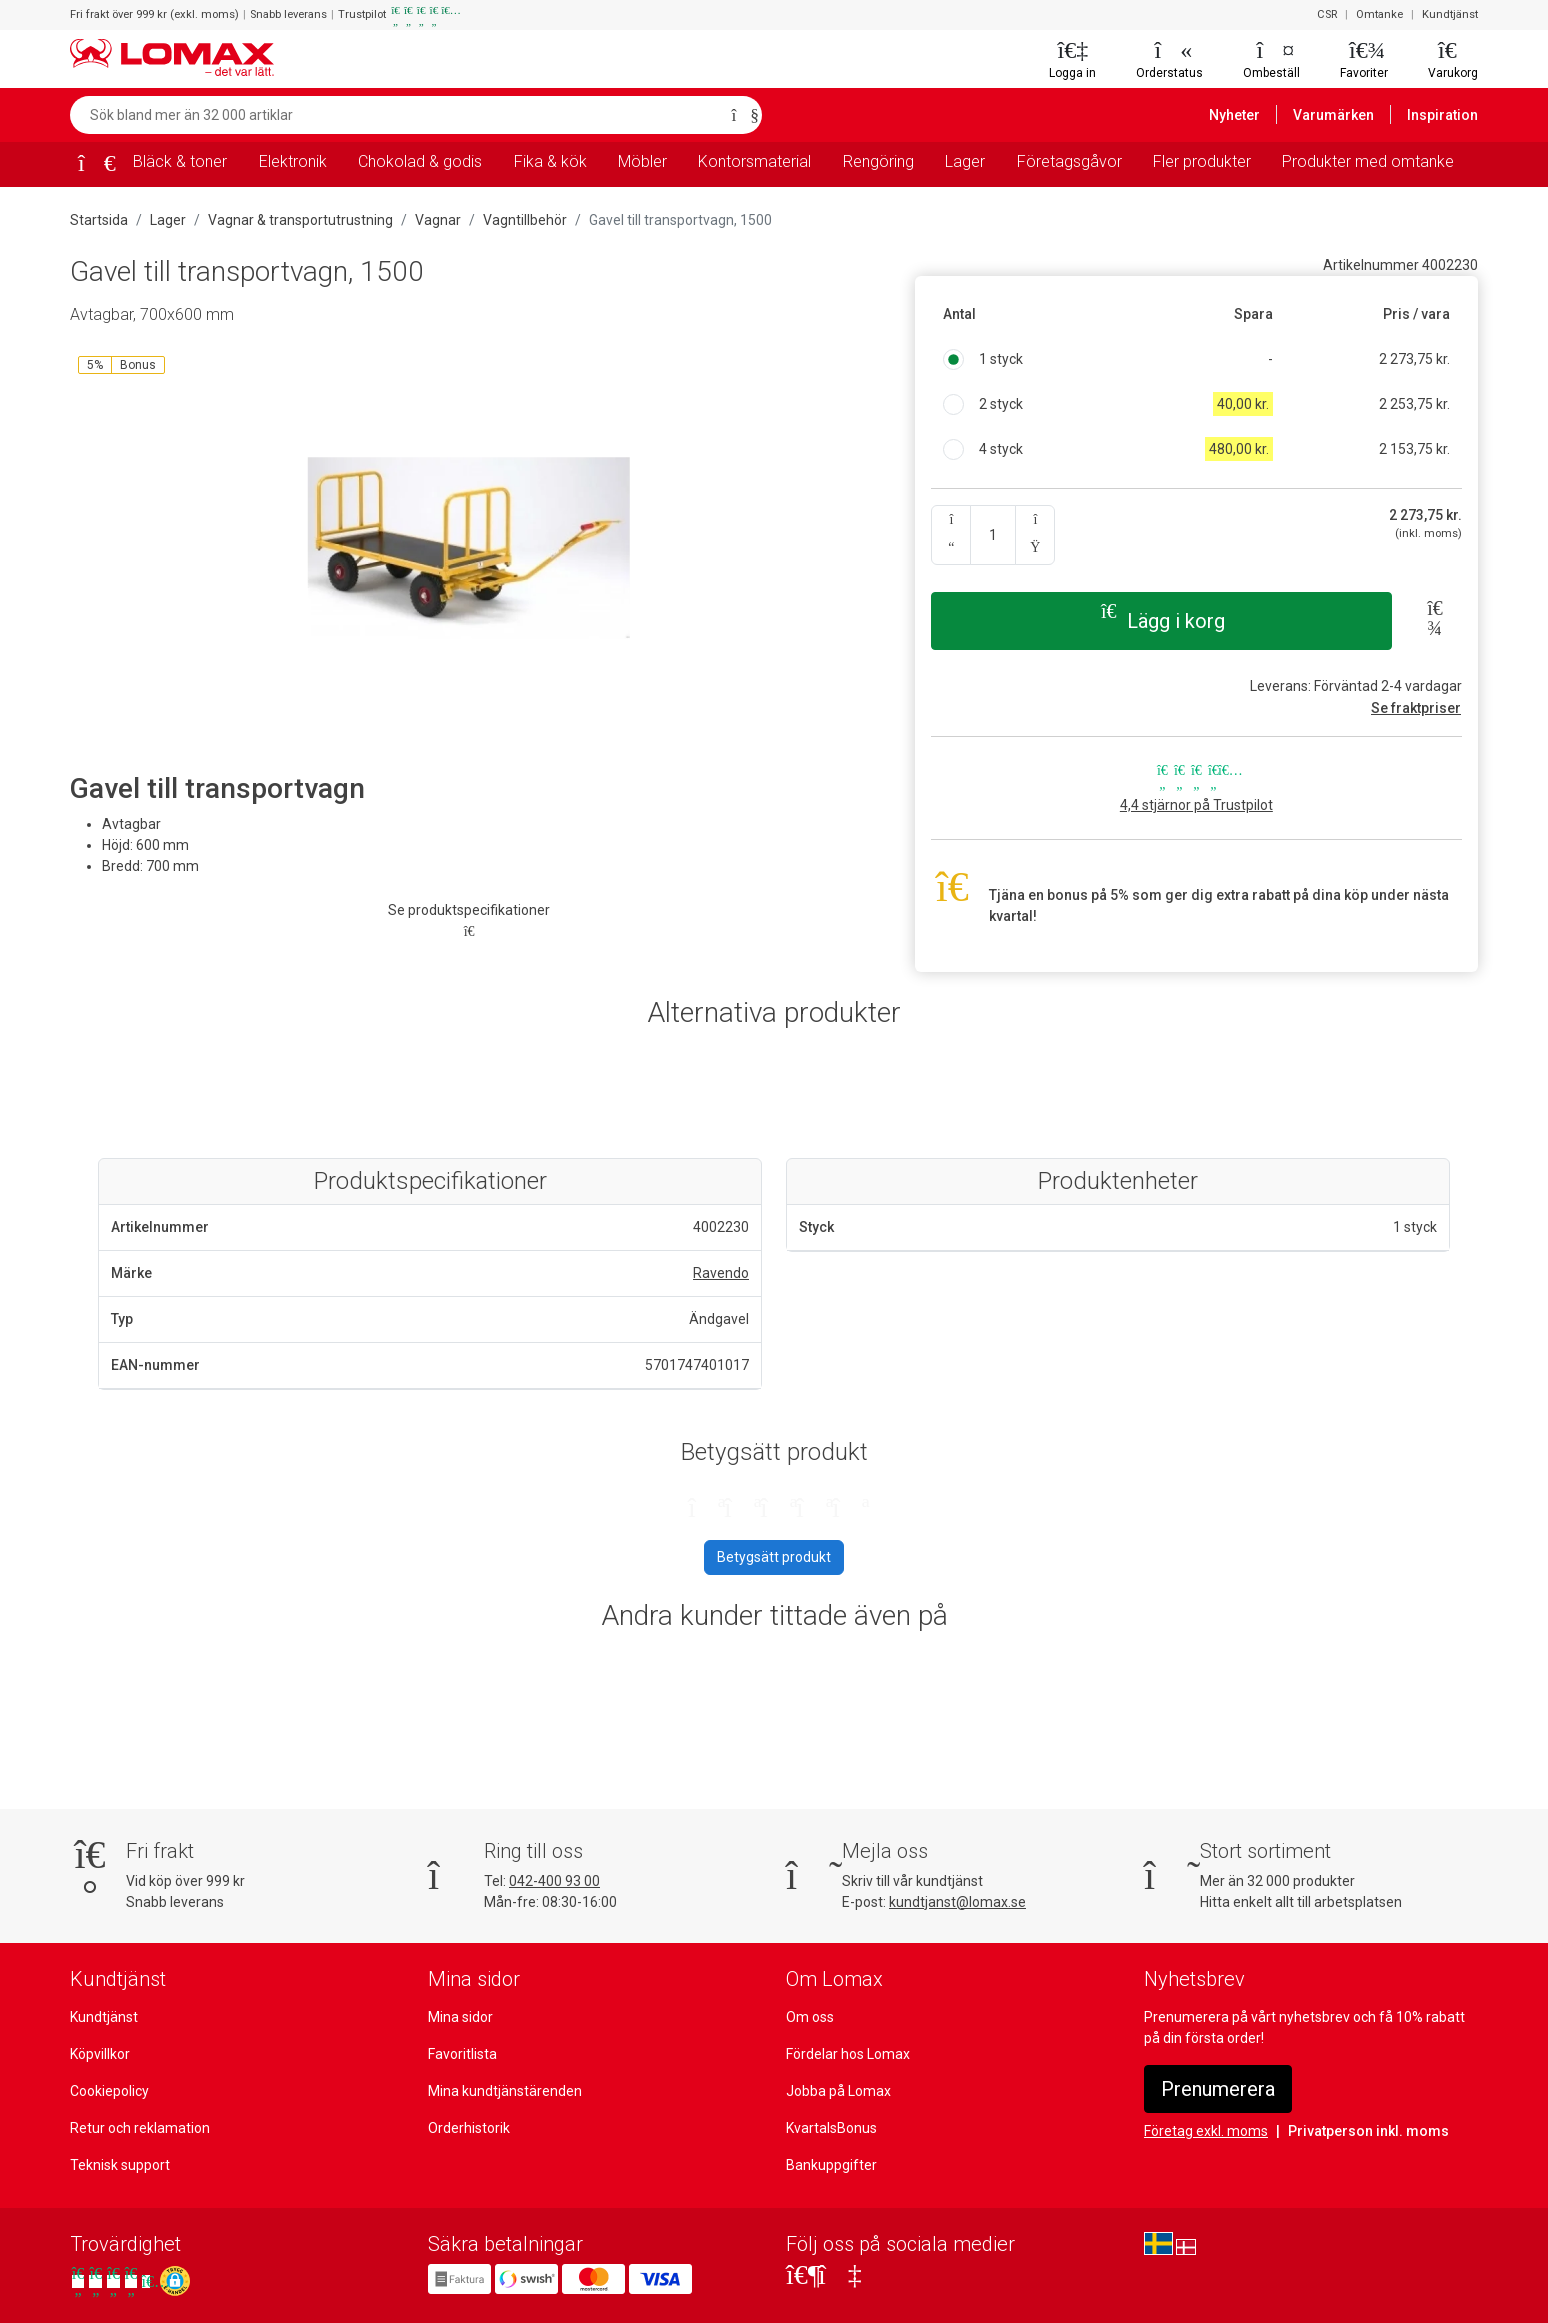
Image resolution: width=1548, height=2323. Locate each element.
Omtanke (1383, 14)
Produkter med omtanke (1368, 161)
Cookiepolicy (110, 2091)
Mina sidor (461, 2017)
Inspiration (1444, 115)
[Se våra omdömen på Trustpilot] (113, 2281)
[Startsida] (90, 165)
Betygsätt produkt (774, 1557)
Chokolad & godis (421, 161)
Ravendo (722, 1273)
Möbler (642, 161)
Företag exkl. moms (1205, 2131)
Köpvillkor (100, 2054)
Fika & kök (549, 161)
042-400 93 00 (554, 1881)
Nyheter (1244, 115)
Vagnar (429, 220)
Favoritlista (462, 2054)
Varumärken (1340, 115)
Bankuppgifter (830, 2165)
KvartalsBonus (831, 2128)
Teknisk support (119, 2165)
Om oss (810, 2017)
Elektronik (293, 161)
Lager (969, 161)
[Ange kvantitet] (992, 535)
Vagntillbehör (514, 220)
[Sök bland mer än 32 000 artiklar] (395, 115)
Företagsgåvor (1071, 161)
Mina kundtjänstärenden (503, 2091)
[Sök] (741, 115)
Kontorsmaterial (756, 161)
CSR (1331, 14)
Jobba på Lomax (838, 2091)
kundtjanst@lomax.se (955, 1902)
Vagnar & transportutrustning (295, 220)
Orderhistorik (468, 2128)
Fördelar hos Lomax (848, 2054)
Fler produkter (1203, 161)
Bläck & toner (180, 161)
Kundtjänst (1451, 14)
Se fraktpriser (1418, 708)
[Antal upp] (1035, 535)
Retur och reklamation (138, 2128)
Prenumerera (1218, 2089)
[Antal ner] (951, 535)
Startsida (98, 220)
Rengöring (880, 161)
